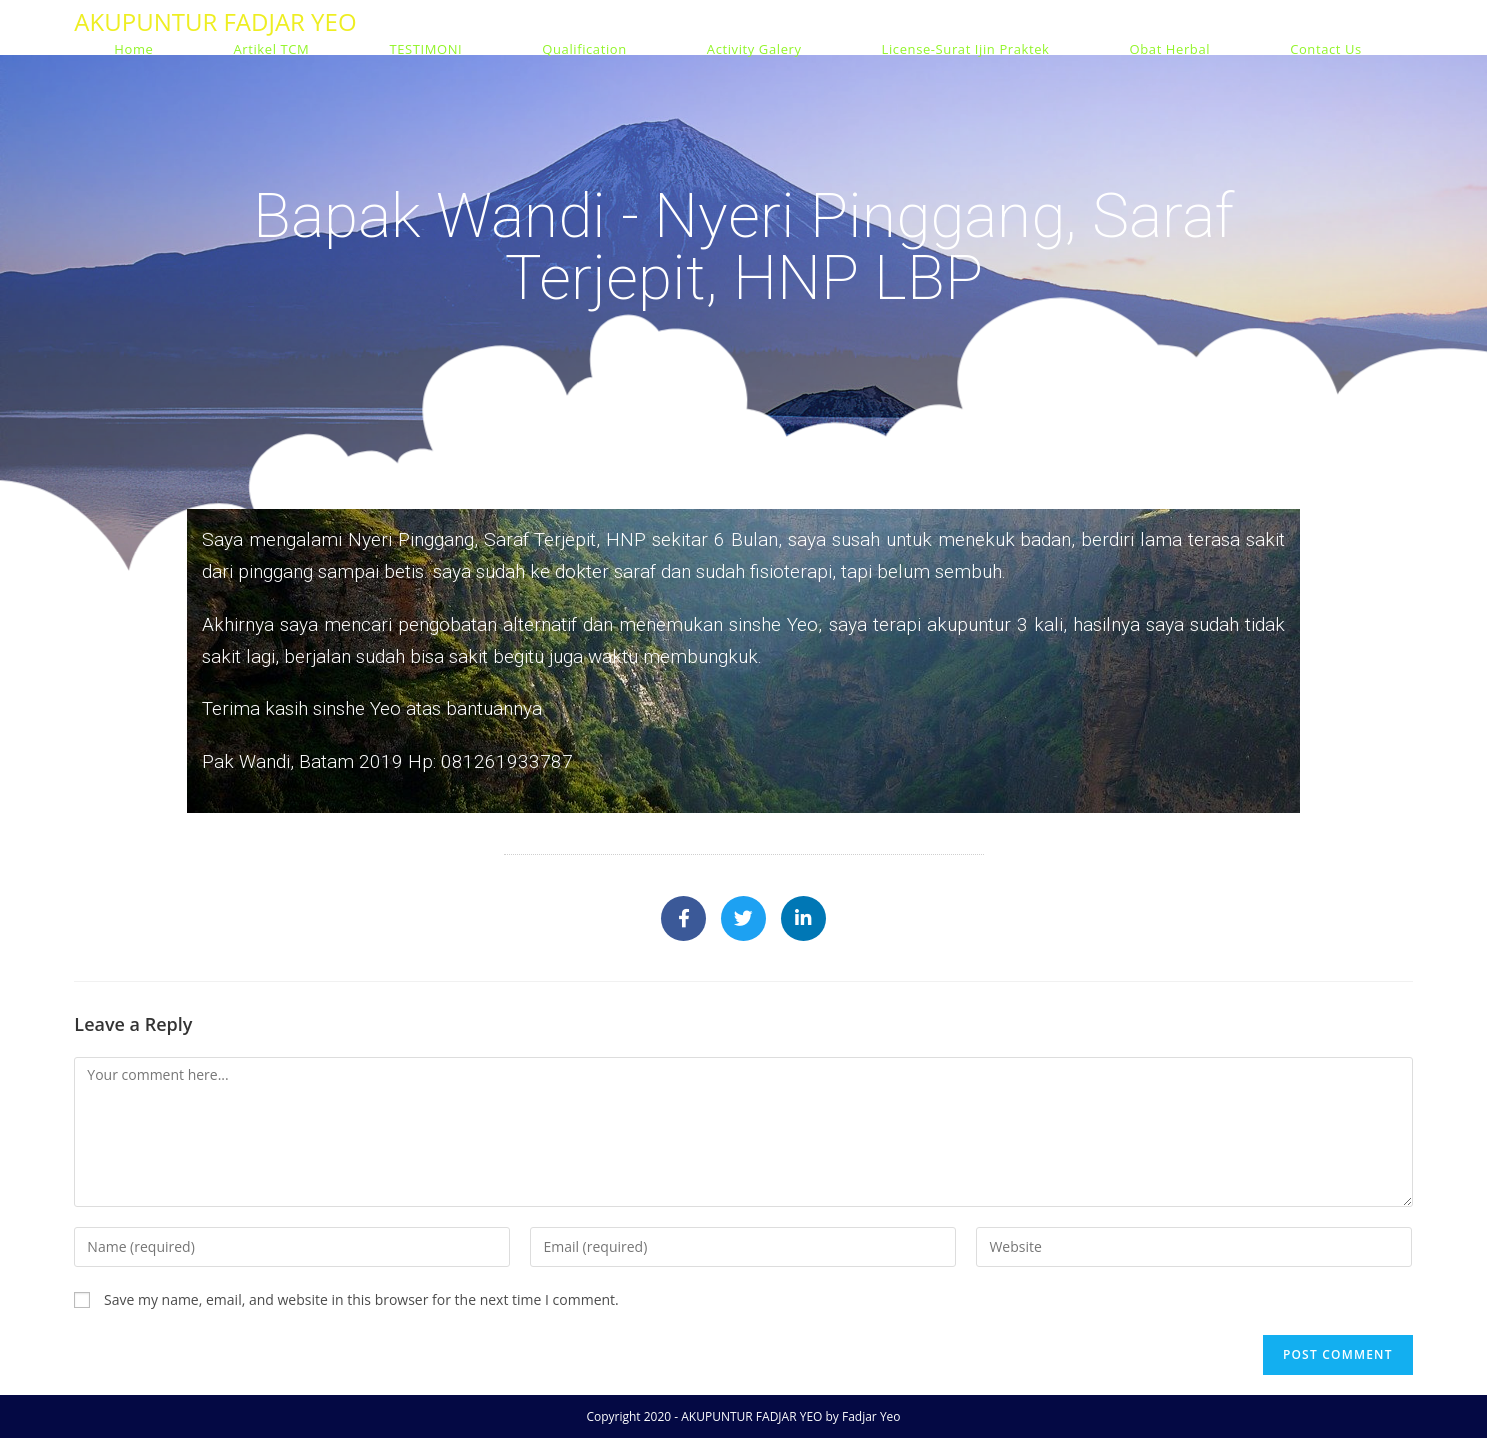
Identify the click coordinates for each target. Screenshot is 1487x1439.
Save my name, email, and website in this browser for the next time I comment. (361, 1300)
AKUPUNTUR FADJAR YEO (215, 21)
